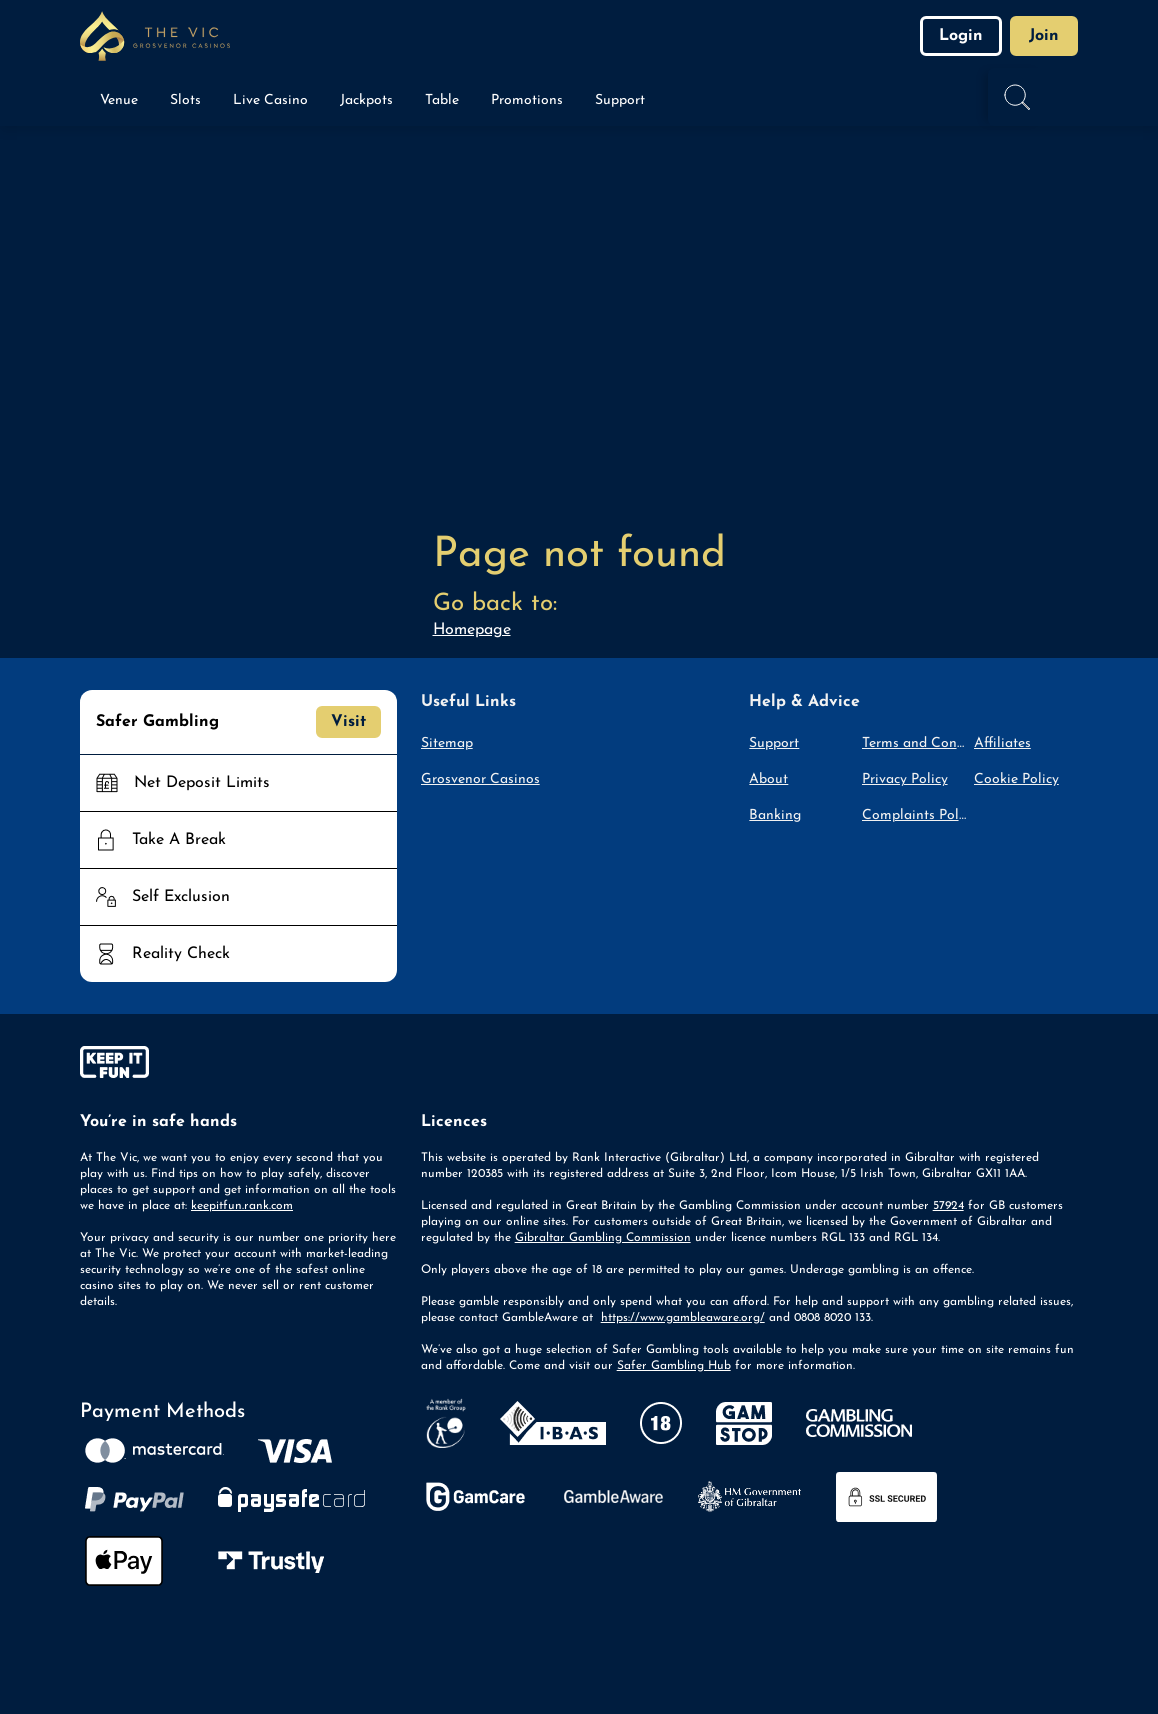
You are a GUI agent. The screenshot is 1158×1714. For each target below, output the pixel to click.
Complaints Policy (914, 815)
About (768, 779)
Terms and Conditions (914, 743)
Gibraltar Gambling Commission (603, 1238)
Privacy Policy (905, 779)
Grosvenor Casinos (480, 779)
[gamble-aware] (238, 1066)
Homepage (472, 630)
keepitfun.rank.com (242, 1206)
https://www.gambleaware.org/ (683, 1318)
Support (774, 743)
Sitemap (447, 743)
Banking (775, 815)
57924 (948, 1206)
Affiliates (1002, 743)
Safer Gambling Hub (674, 1366)
